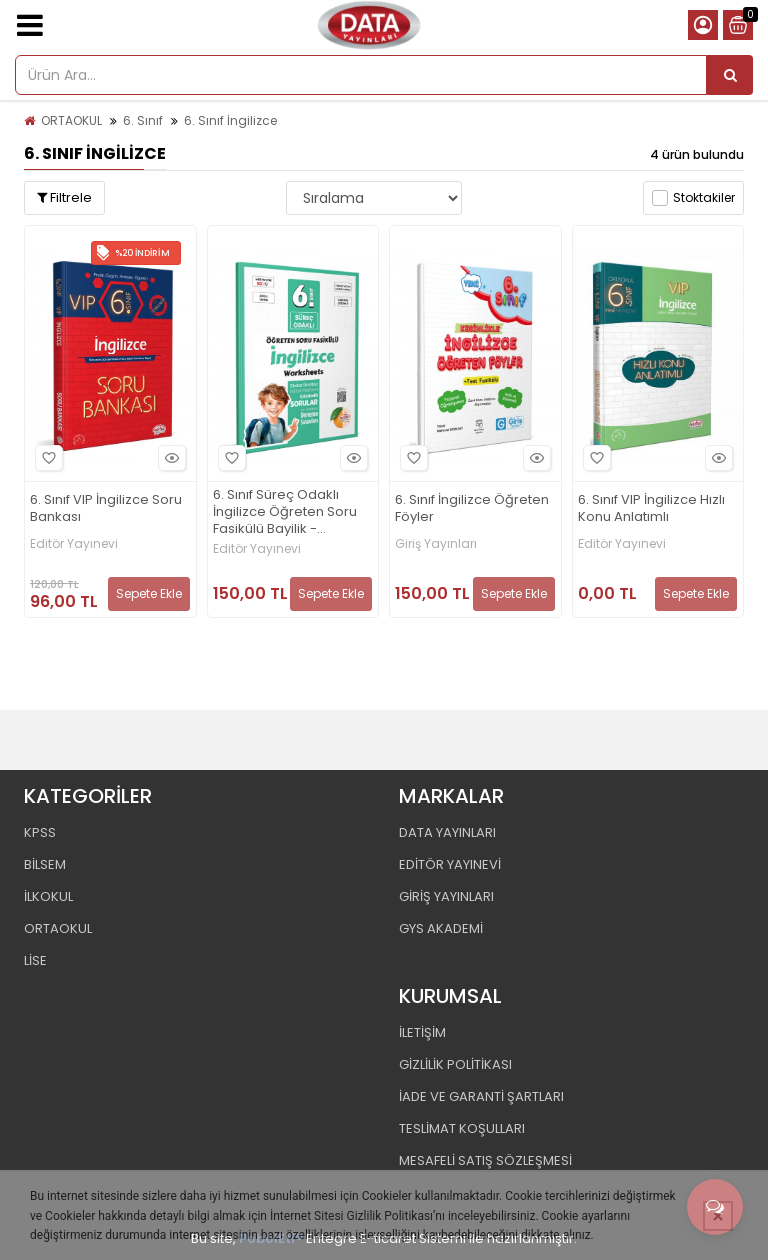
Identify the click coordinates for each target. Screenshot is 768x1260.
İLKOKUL (48, 896)
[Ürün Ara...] (730, 75)
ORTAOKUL (71, 120)
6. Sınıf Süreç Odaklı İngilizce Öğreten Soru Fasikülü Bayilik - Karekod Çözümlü (285, 512)
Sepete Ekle (149, 593)
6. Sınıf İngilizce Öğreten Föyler (472, 509)
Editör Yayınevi (74, 544)
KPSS (40, 832)
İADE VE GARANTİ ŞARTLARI (481, 1096)
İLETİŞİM (422, 1032)
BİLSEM (45, 864)
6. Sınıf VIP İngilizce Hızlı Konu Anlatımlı (651, 509)
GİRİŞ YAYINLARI (446, 896)
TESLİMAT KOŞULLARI (462, 1128)
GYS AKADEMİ (441, 928)
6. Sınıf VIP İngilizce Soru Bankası (106, 509)
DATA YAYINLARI (447, 832)
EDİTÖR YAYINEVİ (450, 864)
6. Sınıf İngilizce (230, 120)
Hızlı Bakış (169, 457)
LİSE (35, 960)
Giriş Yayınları (436, 544)
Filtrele (64, 197)
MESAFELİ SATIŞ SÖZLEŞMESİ (485, 1160)
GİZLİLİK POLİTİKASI (455, 1064)
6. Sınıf (143, 120)
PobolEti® (271, 1238)
